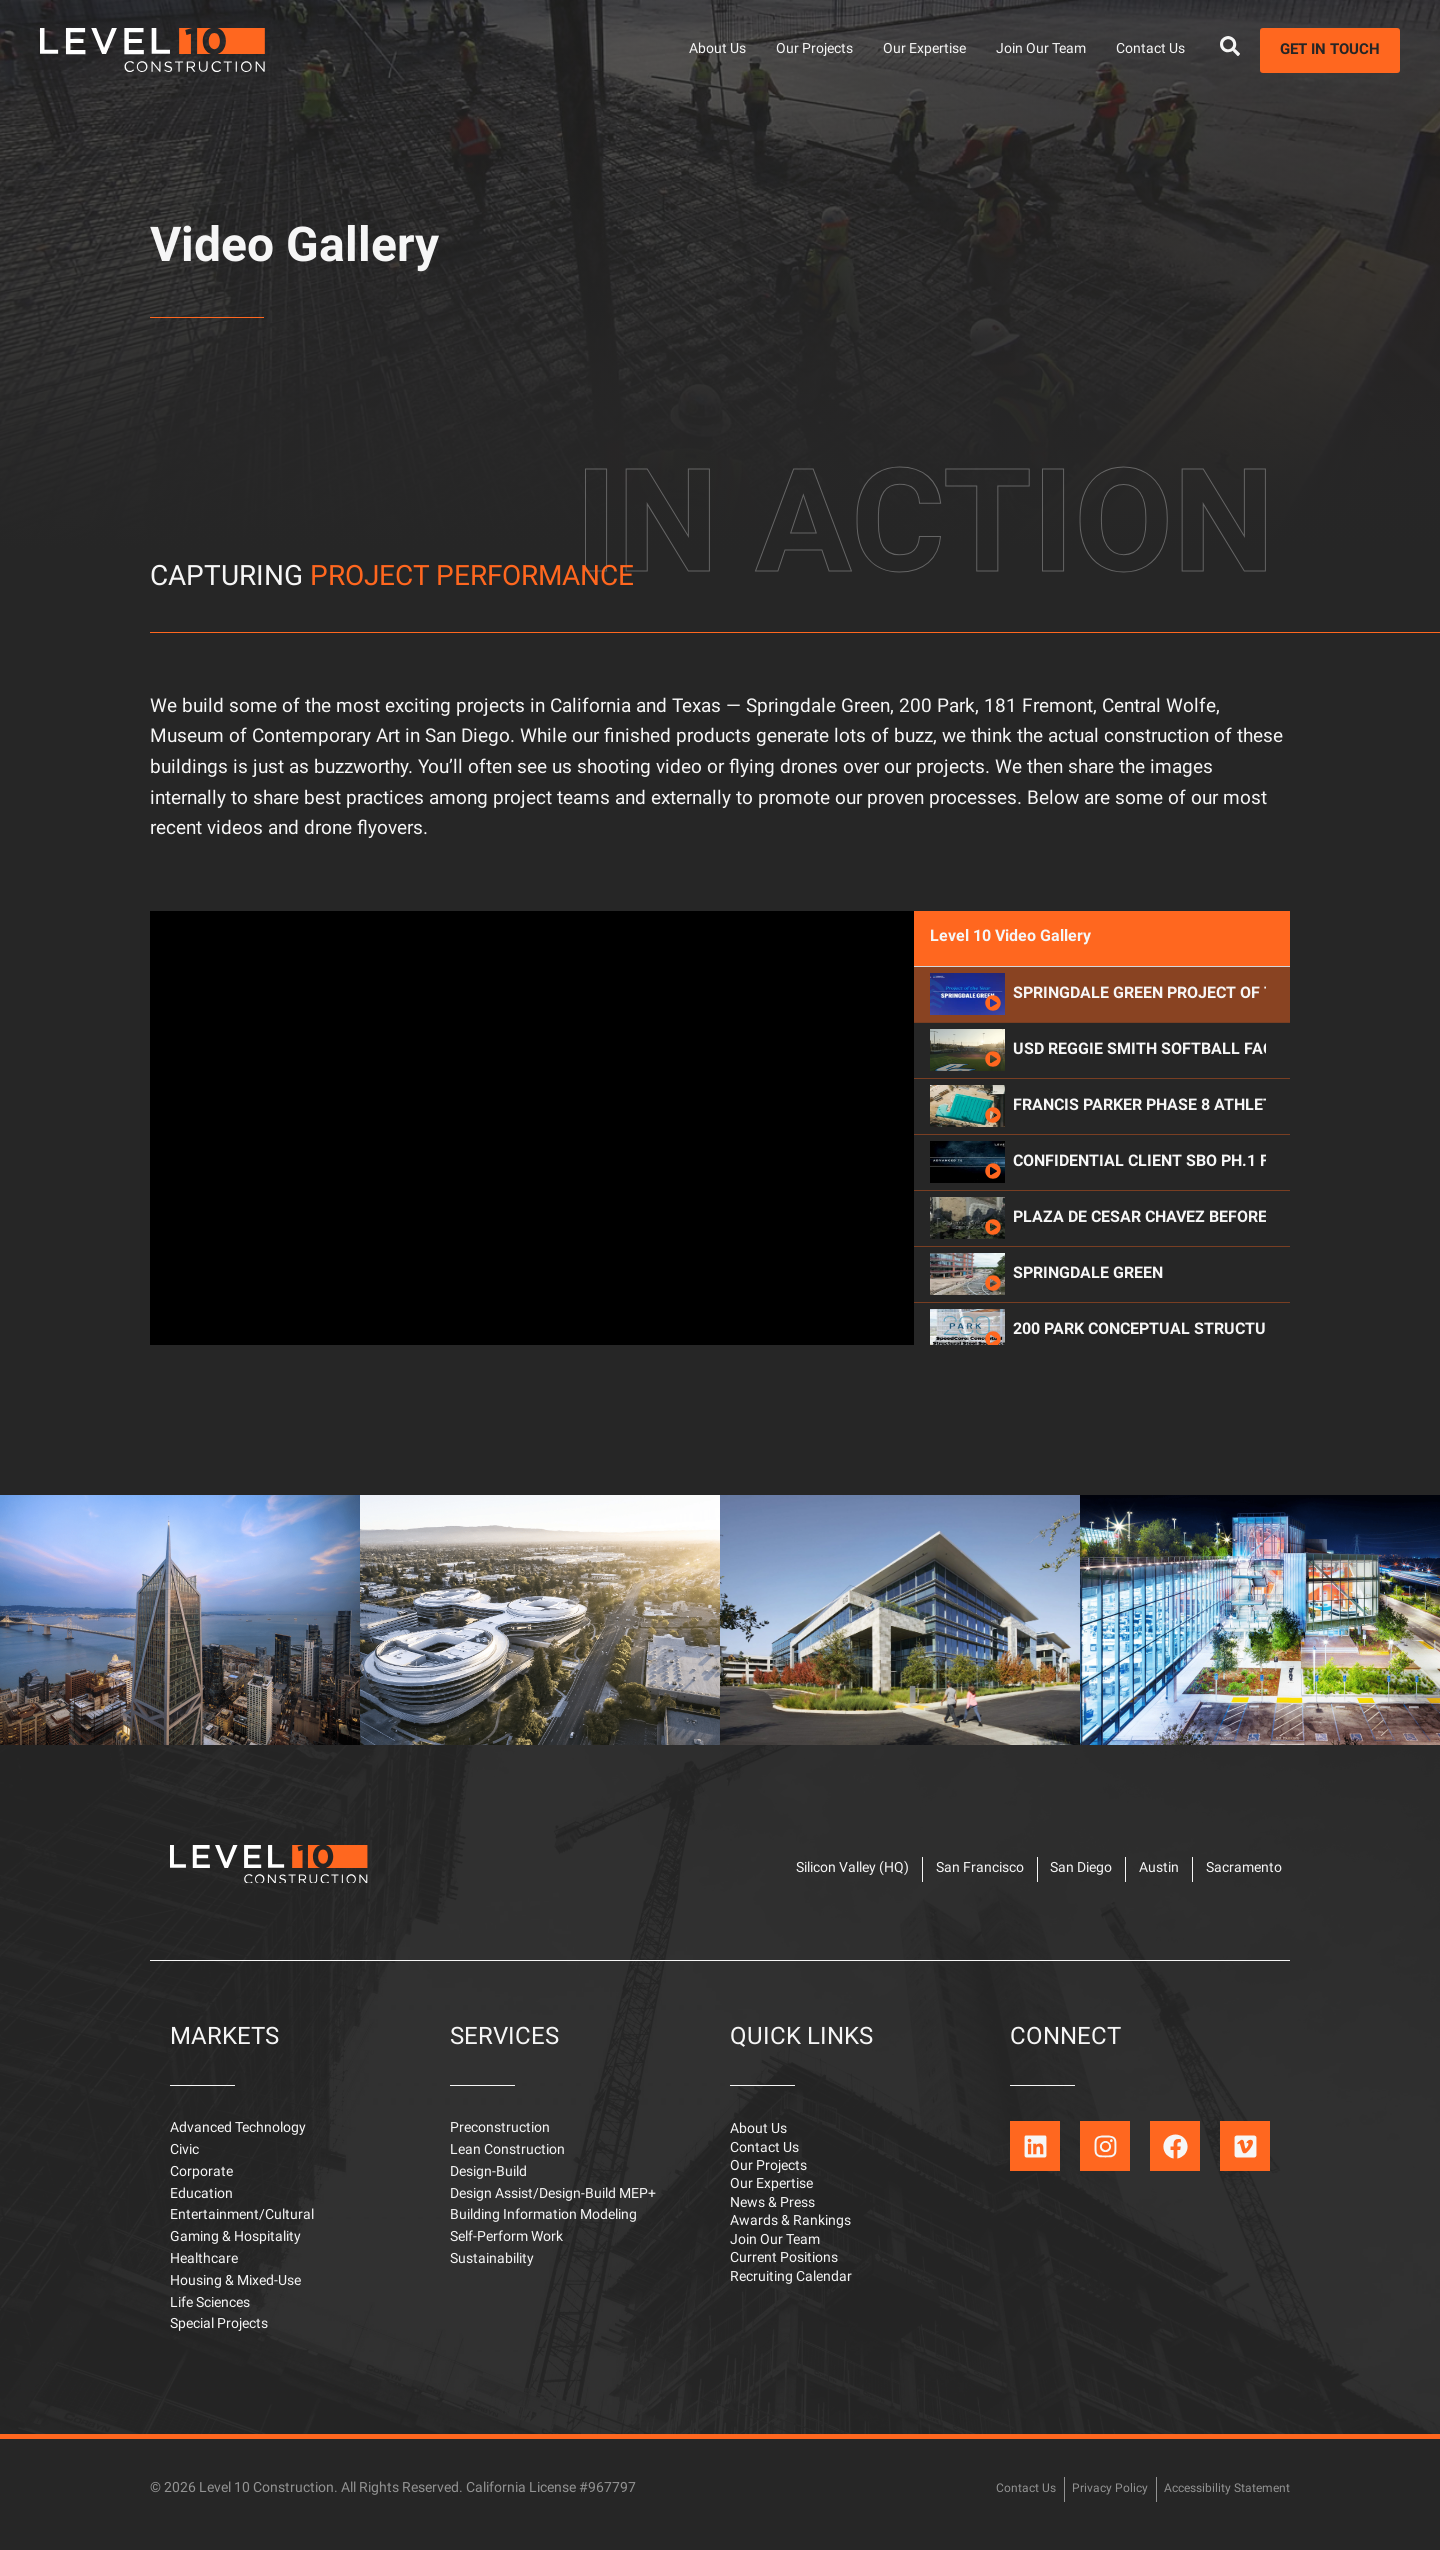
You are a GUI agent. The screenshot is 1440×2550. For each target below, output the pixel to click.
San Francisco (925, 1874)
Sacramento (1232, 1874)
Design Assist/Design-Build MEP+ (553, 2205)
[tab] (1102, 1083)
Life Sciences (210, 2314)
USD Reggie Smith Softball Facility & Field (1139, 1139)
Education (201, 2205)
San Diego (1041, 1874)
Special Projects (219, 2335)
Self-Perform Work (506, 2248)
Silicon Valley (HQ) (783, 1874)
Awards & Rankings (790, 2245)
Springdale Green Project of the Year (1139, 1083)
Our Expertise (924, 49)
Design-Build (488, 2183)
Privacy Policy (1087, 2499)
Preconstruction (500, 2139)
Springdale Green (1088, 1363)
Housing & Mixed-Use (235, 2292)
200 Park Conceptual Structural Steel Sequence (1139, 1419)
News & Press (772, 2224)
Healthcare (204, 2270)
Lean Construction (507, 2161)
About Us (717, 49)
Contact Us (1150, 49)
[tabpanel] (532, 1216)
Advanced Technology (238, 2139)
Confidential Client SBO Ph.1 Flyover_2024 (1139, 1251)
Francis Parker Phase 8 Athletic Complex (1139, 1195)
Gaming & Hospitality (235, 2248)
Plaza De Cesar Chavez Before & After (1139, 1307)
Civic (184, 2161)
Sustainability (492, 2270)
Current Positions (784, 2287)
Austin (1133, 1874)
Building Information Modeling (543, 2226)
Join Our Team (1041, 49)
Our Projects (814, 49)
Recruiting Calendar (791, 2308)
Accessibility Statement (1218, 2499)
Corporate (201, 2183)
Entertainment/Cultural (242, 2226)
